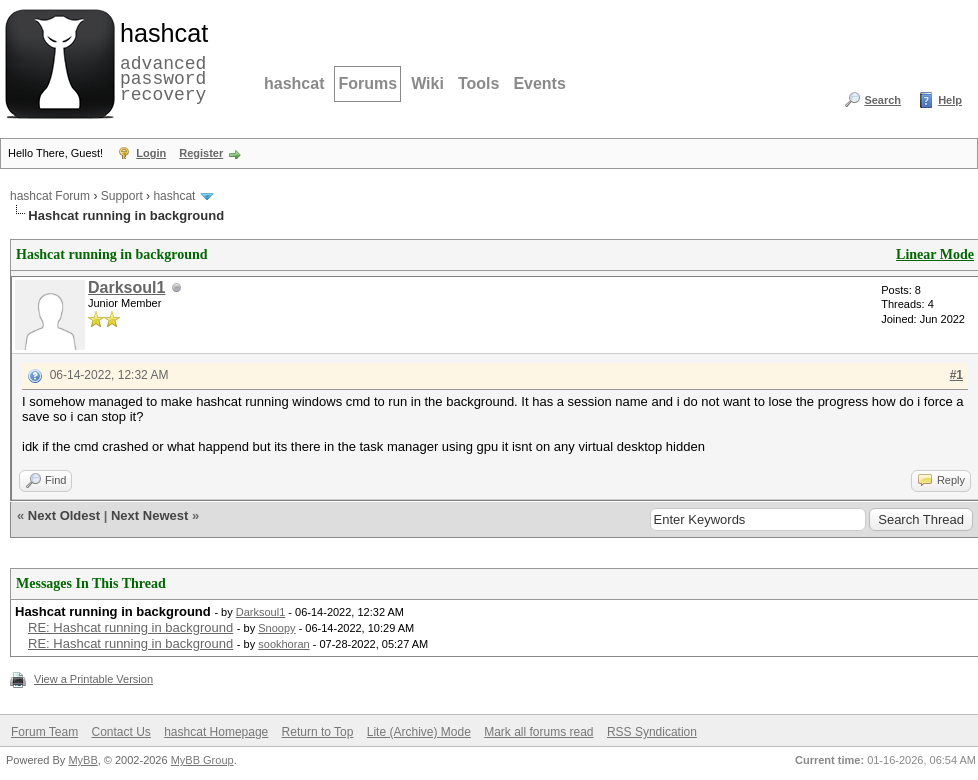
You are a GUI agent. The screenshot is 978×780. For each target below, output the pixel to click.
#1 (956, 375)
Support (122, 196)
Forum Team (44, 732)
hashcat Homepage (216, 732)
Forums (367, 83)
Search (882, 100)
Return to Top (318, 732)
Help (950, 100)
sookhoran (283, 644)
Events (539, 83)
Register (201, 153)
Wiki (427, 83)
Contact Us (120, 732)
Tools (478, 83)
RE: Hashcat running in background (130, 627)
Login (151, 153)
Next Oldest (64, 515)
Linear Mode (935, 254)
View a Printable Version (93, 679)
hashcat (294, 83)
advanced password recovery (160, 61)
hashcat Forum (50, 196)
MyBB (82, 760)
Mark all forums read (538, 732)
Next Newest (149, 515)
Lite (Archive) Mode (419, 732)
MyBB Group (202, 760)
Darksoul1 (126, 287)
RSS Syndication (652, 732)
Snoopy (276, 628)
